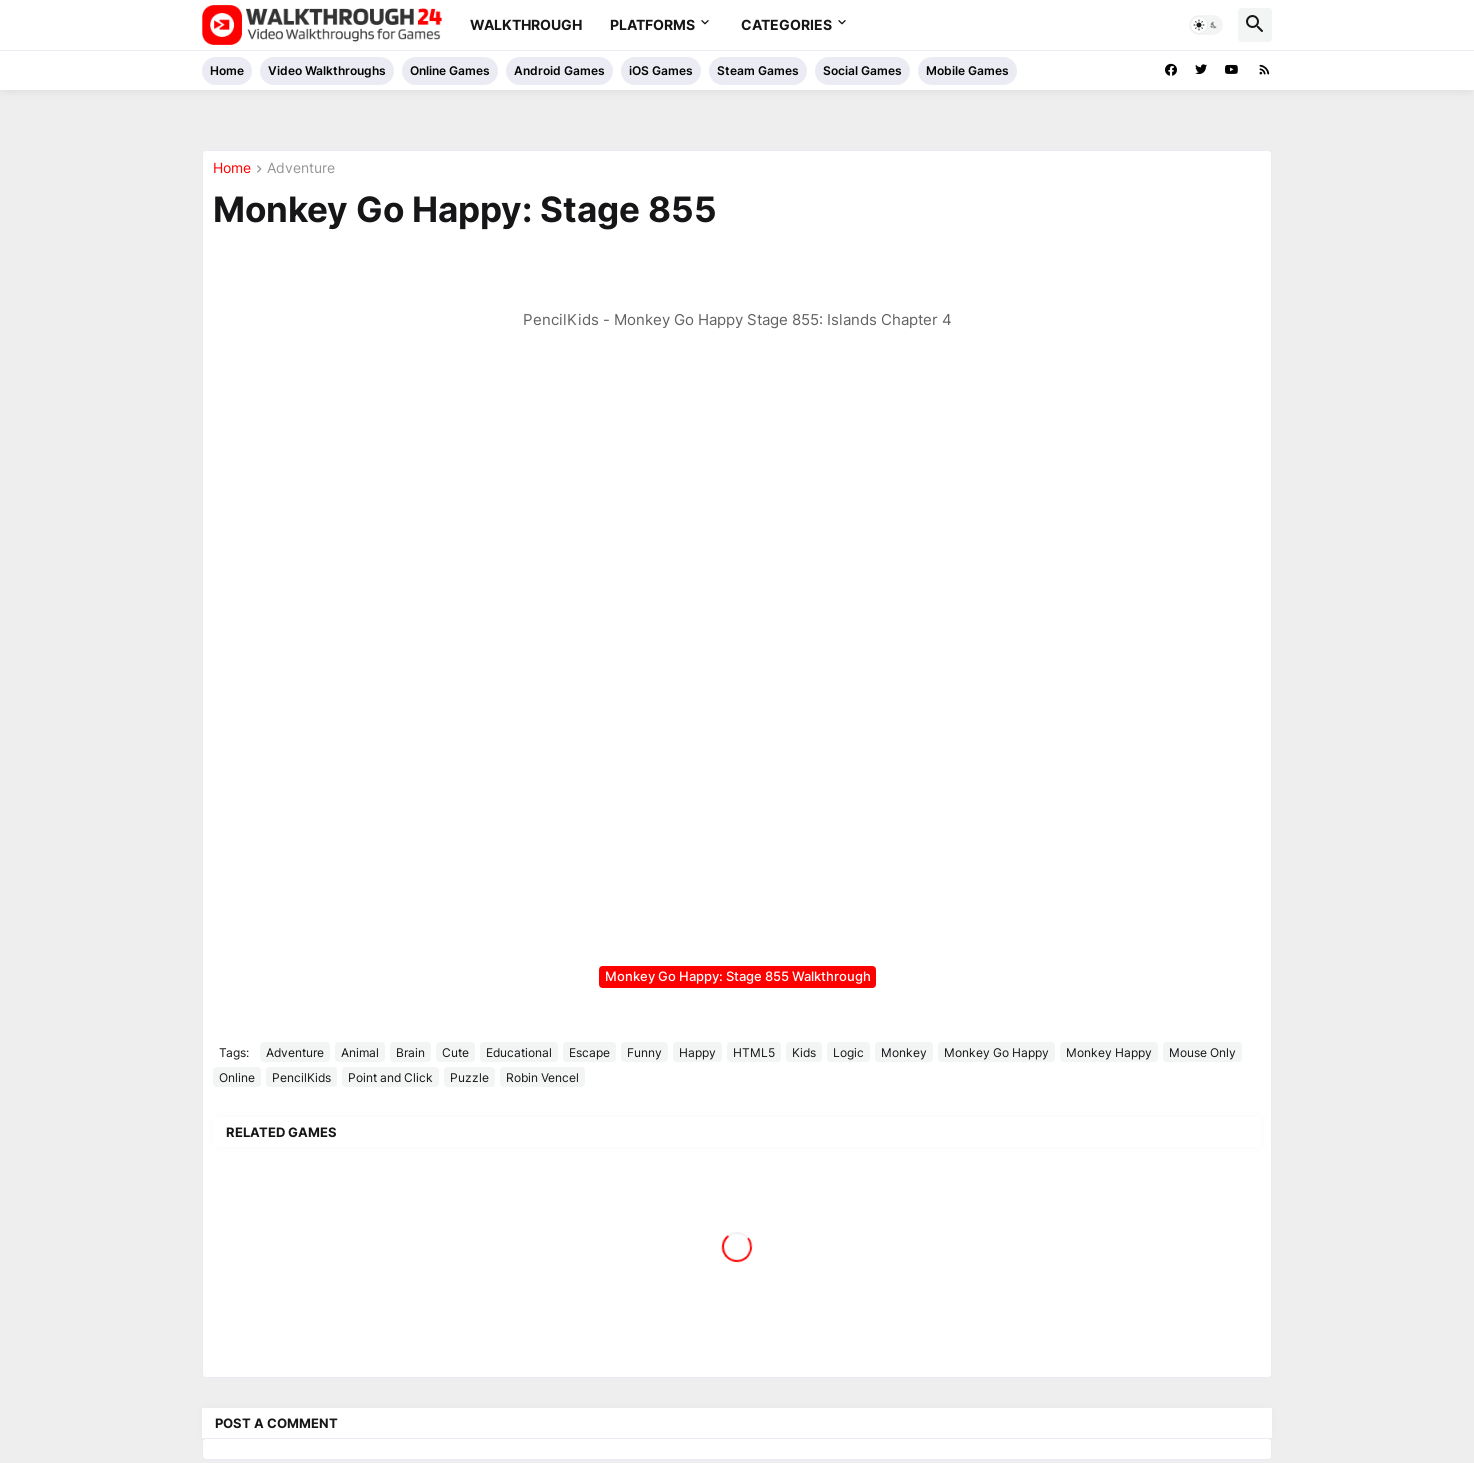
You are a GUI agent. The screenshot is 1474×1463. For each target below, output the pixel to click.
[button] (1206, 25)
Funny (644, 1052)
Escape (589, 1052)
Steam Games (758, 70)
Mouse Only (1202, 1052)
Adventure (301, 168)
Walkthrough (526, 24)
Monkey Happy (1109, 1052)
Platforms (652, 24)
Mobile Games (967, 70)
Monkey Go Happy (996, 1052)
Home (227, 70)
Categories (786, 24)
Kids (804, 1052)
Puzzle (469, 1077)
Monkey (904, 1052)
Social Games (862, 70)
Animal (360, 1052)
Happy (697, 1052)
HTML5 (754, 1052)
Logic (848, 1052)
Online (237, 1077)
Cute (455, 1052)
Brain (410, 1052)
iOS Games (661, 70)
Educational (519, 1052)
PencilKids (301, 1077)
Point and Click (390, 1077)
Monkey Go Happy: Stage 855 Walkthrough (738, 976)
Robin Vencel (542, 1077)
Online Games (450, 70)
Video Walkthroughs (327, 70)
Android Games (559, 70)
